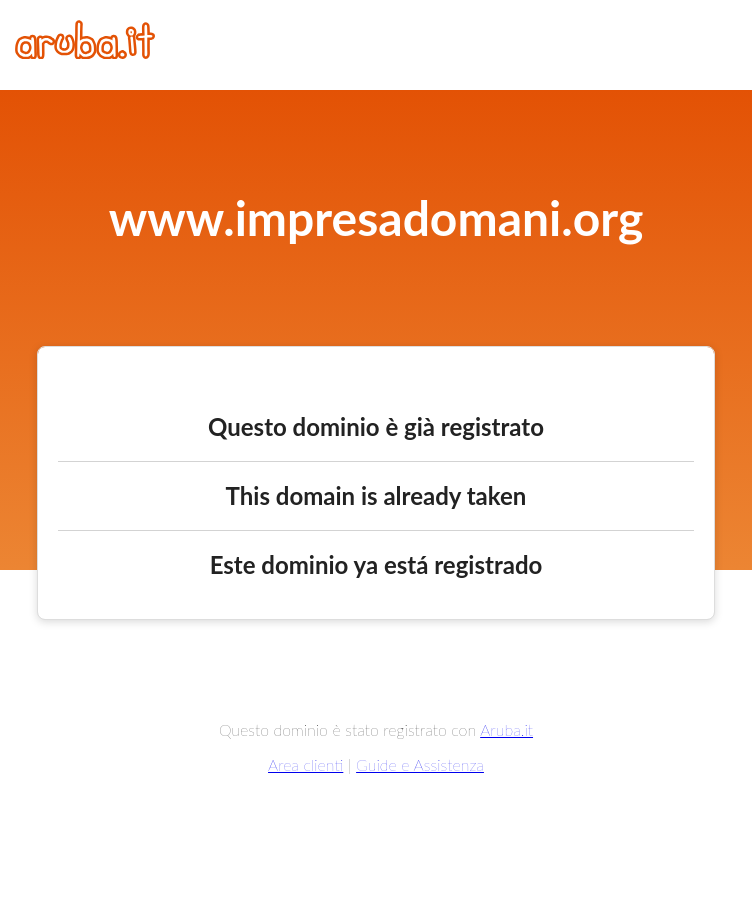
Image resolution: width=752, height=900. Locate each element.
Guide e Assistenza (420, 764)
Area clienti (305, 764)
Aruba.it (506, 729)
